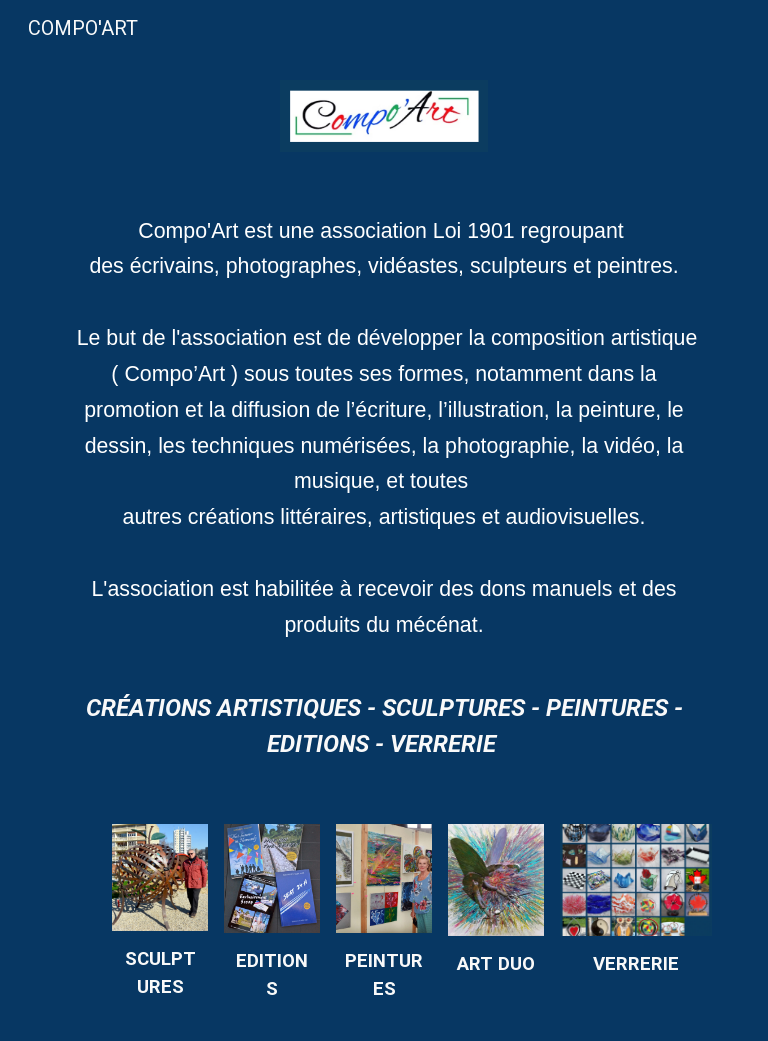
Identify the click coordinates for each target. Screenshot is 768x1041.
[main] (383, 438)
